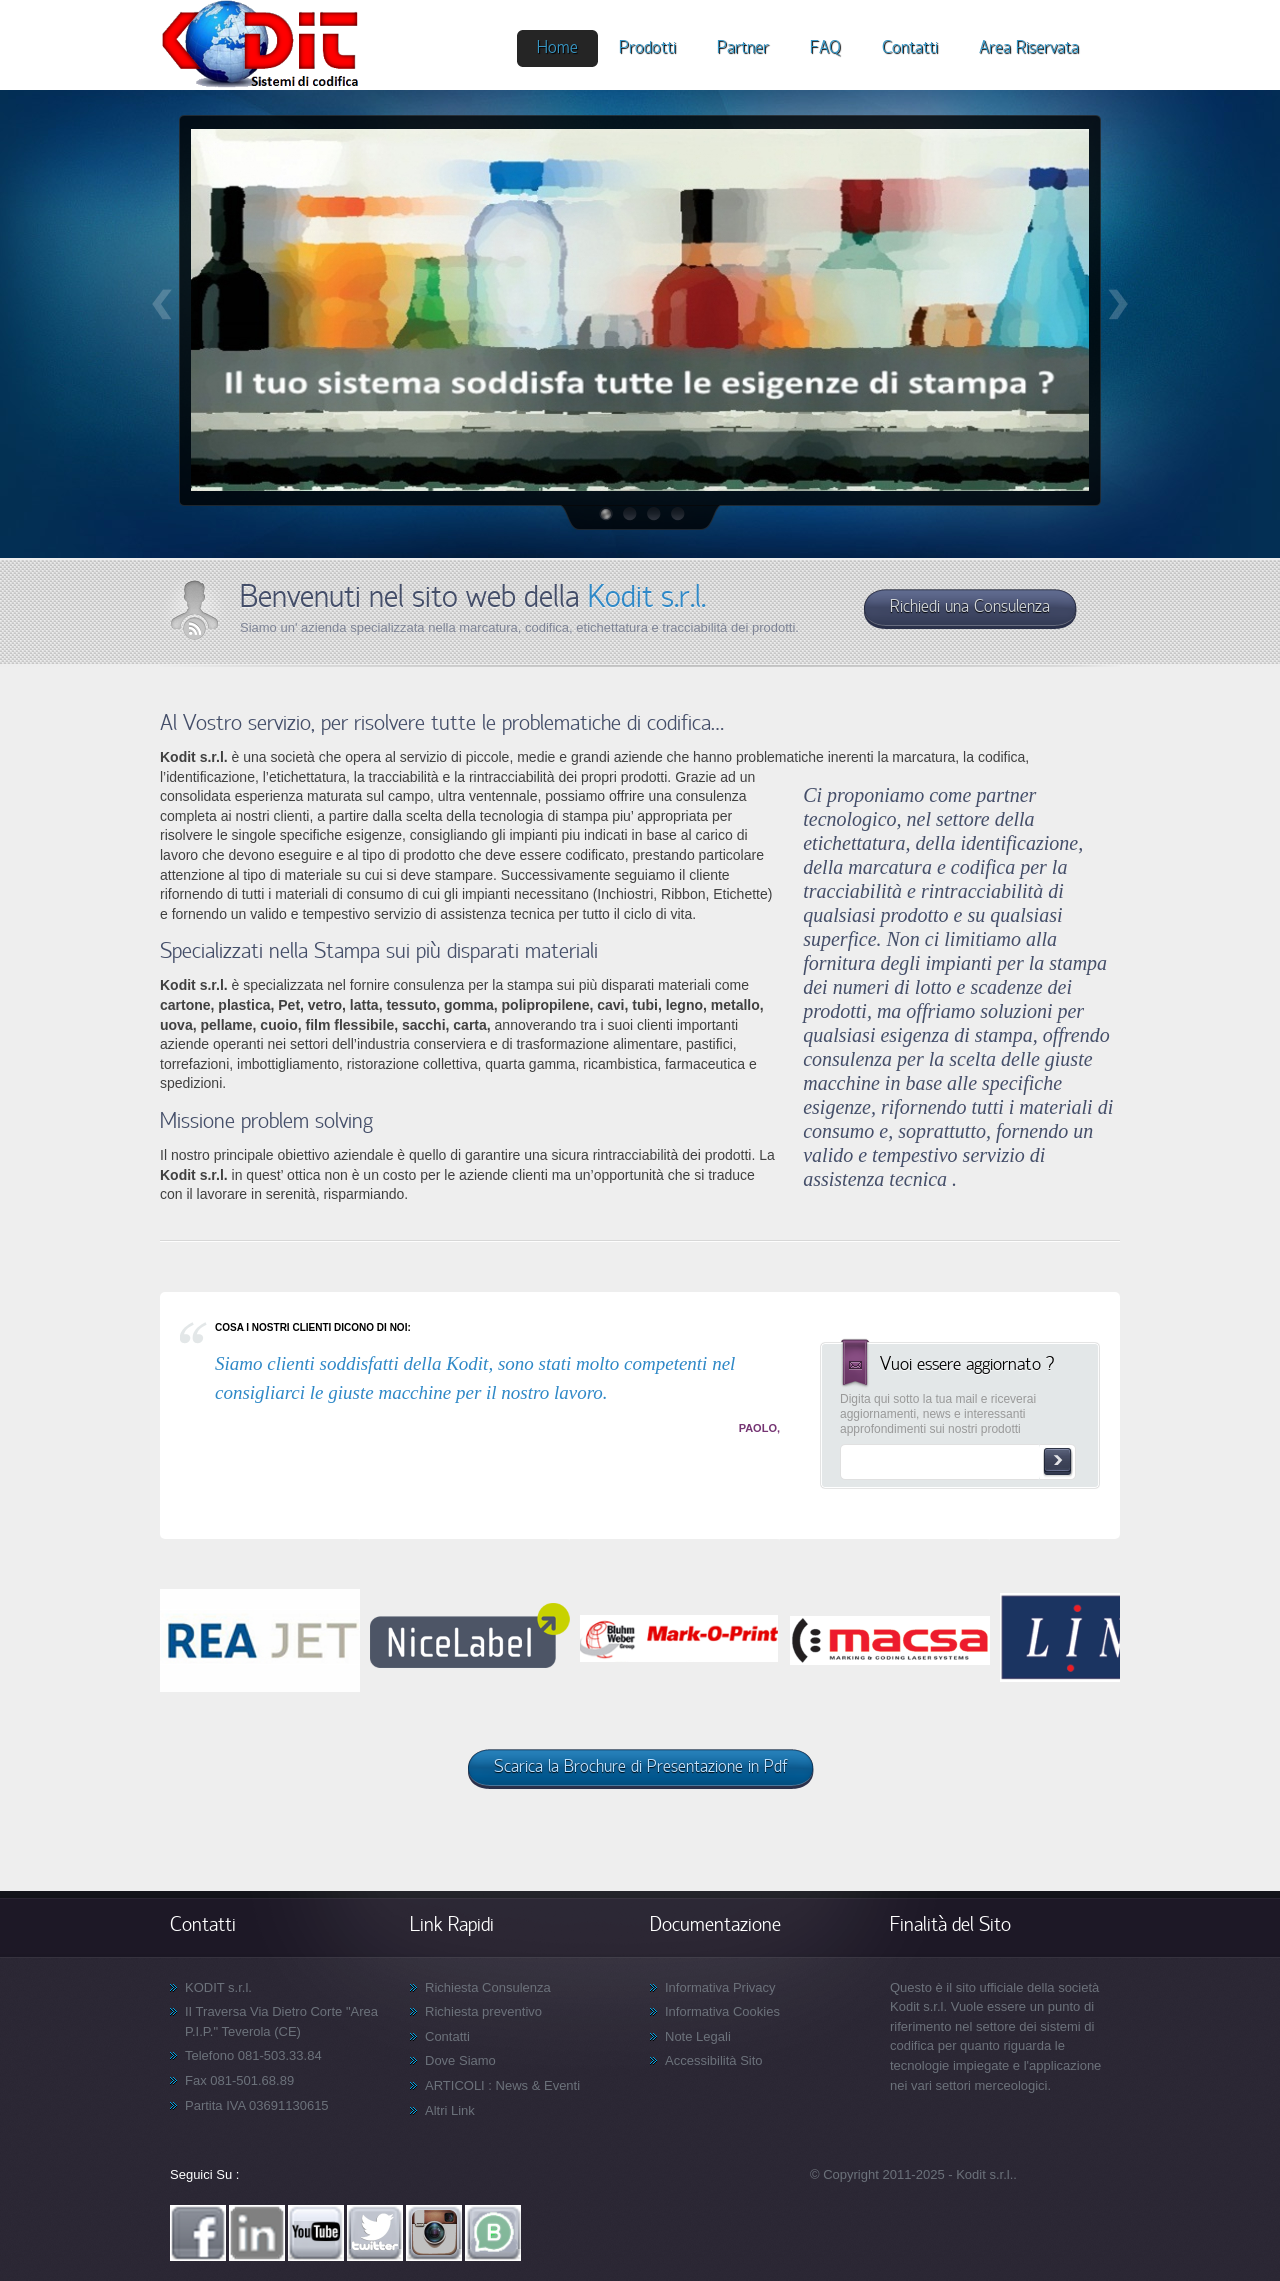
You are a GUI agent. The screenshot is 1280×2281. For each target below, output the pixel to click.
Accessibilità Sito (714, 2060)
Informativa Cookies (722, 2011)
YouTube (316, 2233)
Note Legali (698, 2036)
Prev (162, 304)
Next (1118, 304)
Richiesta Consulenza (488, 1987)
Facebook (198, 2233)
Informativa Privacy (720, 1987)
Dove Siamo (460, 2060)
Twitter (375, 2233)
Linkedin (257, 2233)
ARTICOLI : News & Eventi (502, 2085)
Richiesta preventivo (483, 2011)
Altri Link (450, 2110)
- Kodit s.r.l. (980, 2174)
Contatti (447, 2036)
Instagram (434, 2233)
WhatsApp (493, 2233)
